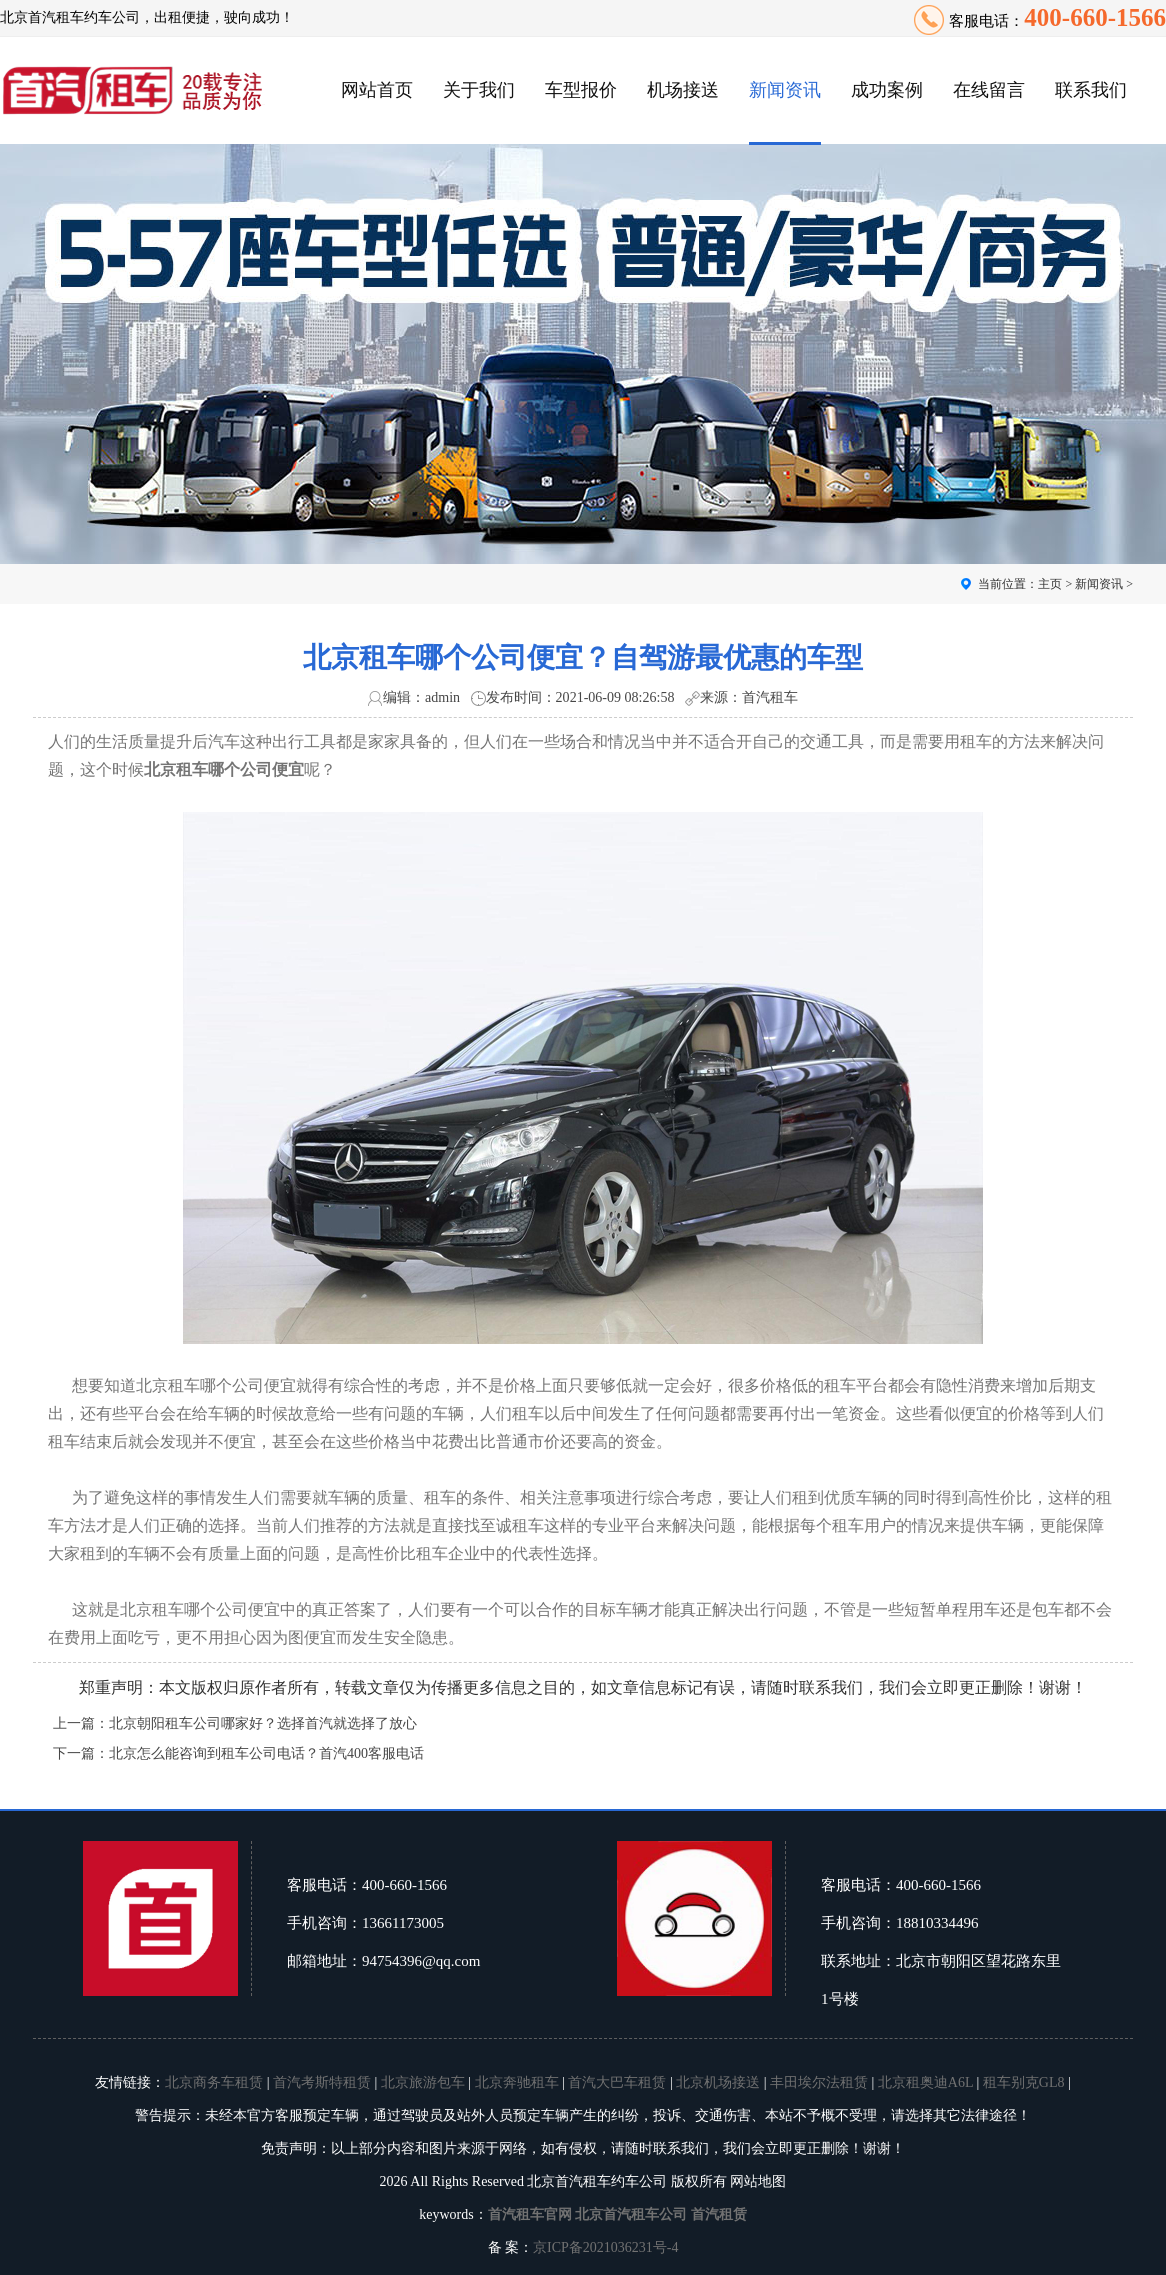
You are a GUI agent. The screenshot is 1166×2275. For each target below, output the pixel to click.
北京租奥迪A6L (925, 2082)
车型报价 (581, 90)
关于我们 (479, 90)
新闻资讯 (785, 90)
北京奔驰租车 (517, 2082)
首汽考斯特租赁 (322, 2082)
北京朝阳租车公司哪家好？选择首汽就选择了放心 (263, 1723)
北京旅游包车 (423, 2082)
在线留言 (989, 90)
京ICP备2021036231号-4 (605, 2247)
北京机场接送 (718, 2082)
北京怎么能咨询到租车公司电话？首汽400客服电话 (266, 1753)
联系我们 (1091, 90)
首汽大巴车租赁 (617, 2082)
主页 (1050, 584)
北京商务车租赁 (214, 2082)
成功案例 (887, 90)
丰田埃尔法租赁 (819, 2082)
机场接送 (683, 90)
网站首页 (377, 90)
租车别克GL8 (1024, 2082)
